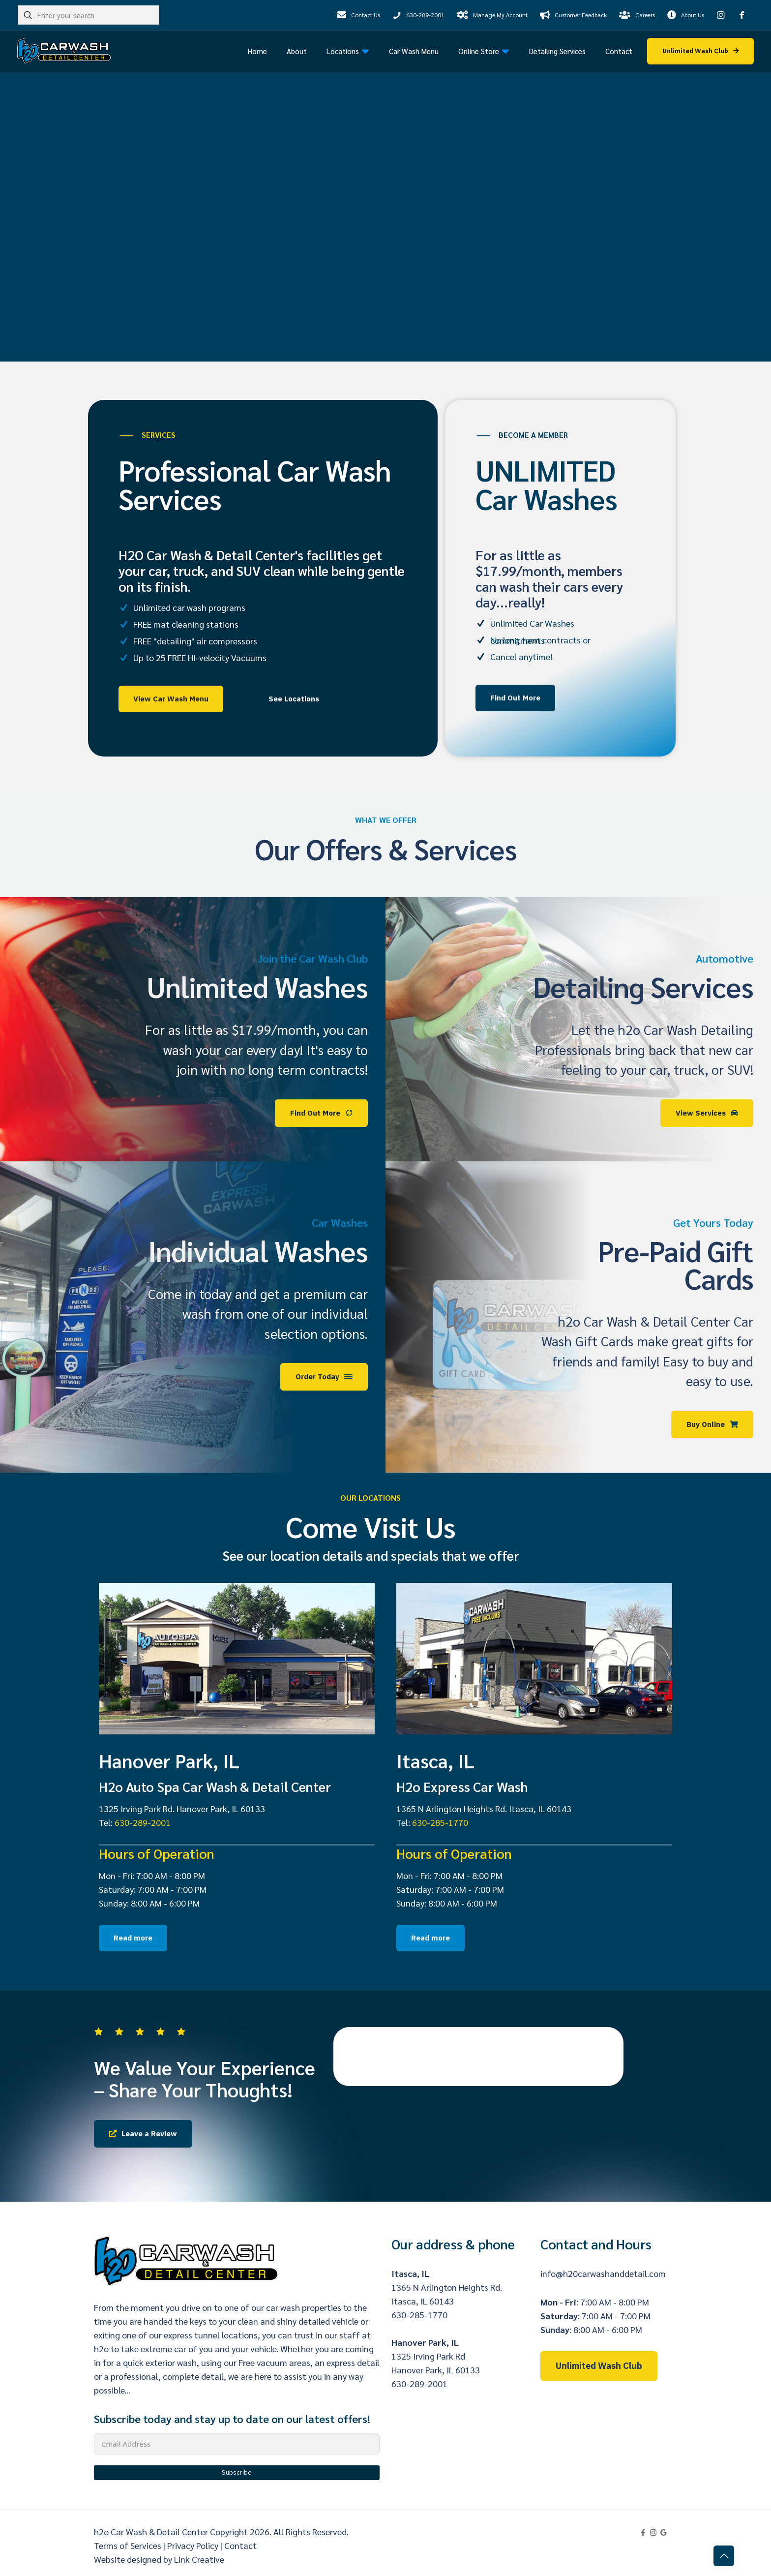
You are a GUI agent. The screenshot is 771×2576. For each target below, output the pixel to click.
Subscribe (237, 2472)
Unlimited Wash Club (599, 2365)
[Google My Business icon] (663, 2532)
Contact (240, 2545)
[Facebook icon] (643, 2532)
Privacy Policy (192, 2545)
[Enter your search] (88, 15)
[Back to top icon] (723, 2556)
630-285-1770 (440, 1822)
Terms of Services (127, 2545)
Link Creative (199, 2559)
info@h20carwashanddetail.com (603, 2273)
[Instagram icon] (653, 2532)
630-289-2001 (143, 1822)
